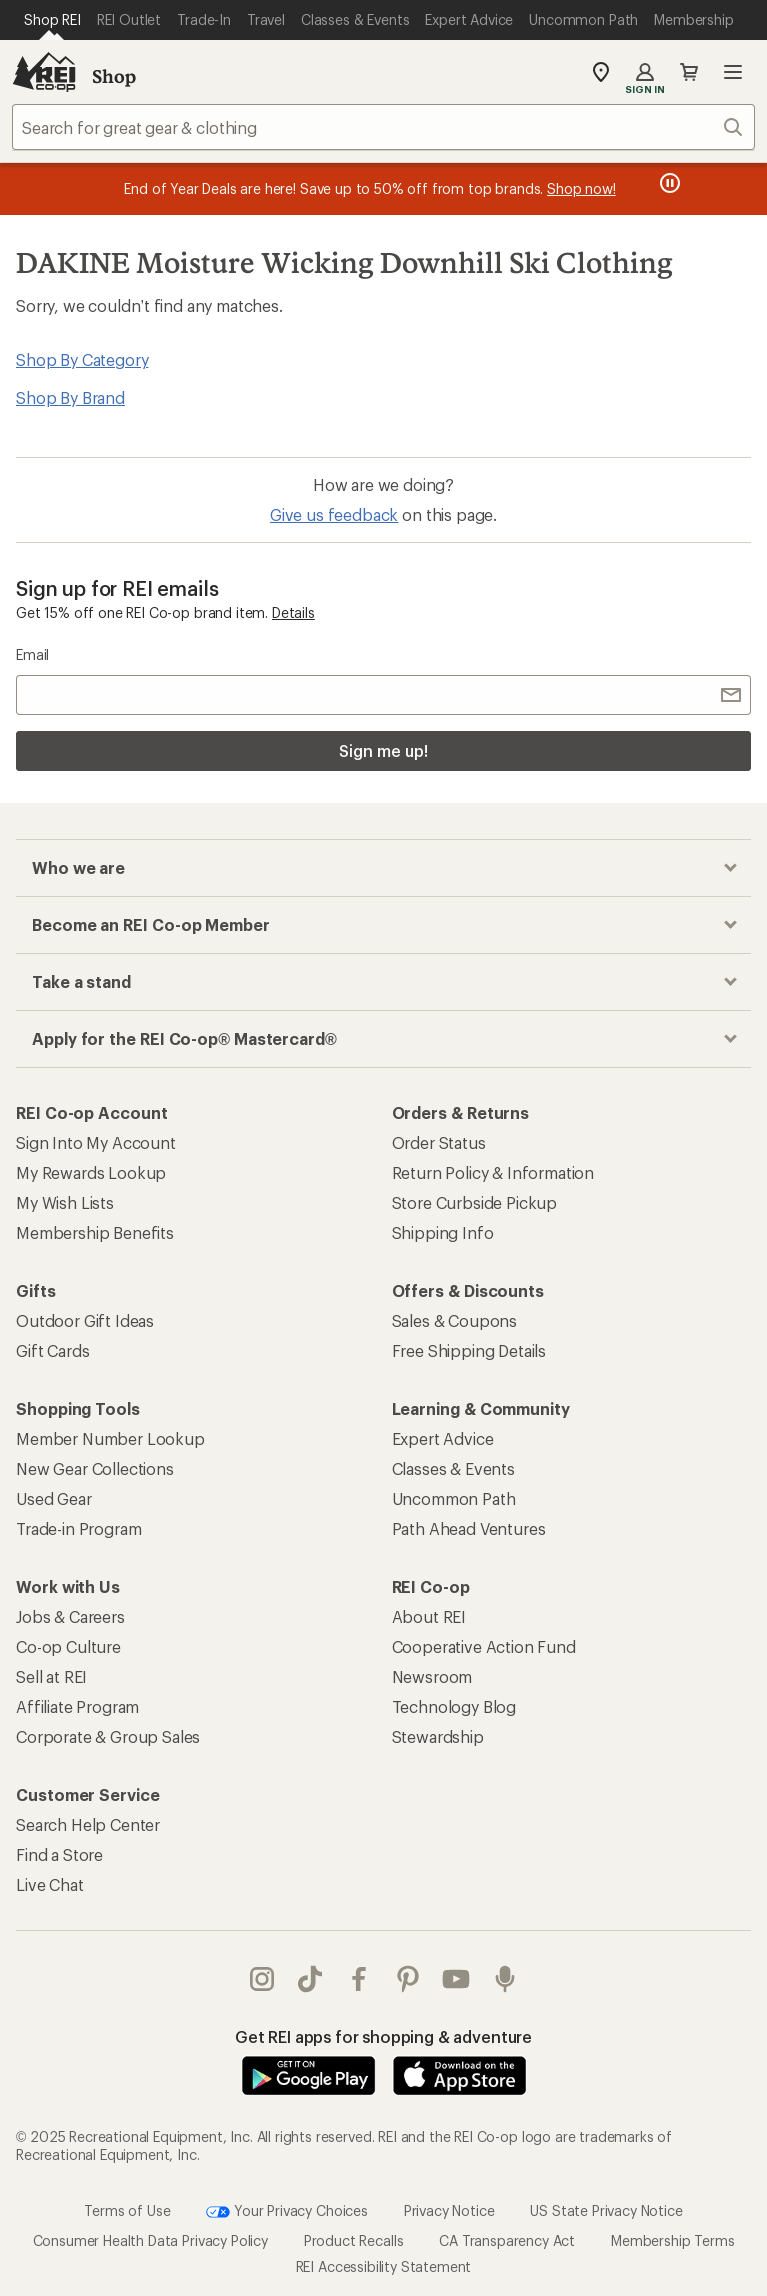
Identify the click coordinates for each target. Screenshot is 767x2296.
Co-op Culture (68, 1646)
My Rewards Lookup (91, 1172)
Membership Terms (672, 2240)
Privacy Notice (449, 2210)
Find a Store (59, 1854)
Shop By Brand (70, 397)
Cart (689, 72)
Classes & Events (453, 1468)
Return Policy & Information (493, 1172)
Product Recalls (354, 2240)
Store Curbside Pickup (475, 1202)
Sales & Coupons (455, 1320)
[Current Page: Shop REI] (52, 20)
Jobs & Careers (70, 1616)
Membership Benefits (95, 1232)
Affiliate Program (77, 1706)
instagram (262, 1979)
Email (32, 654)
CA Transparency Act (507, 2240)
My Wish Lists (65, 1202)
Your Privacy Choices (287, 2212)
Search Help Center (88, 1824)
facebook (359, 1979)
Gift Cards (52, 1350)
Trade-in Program (78, 1528)
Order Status (439, 1142)
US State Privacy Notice (606, 2210)
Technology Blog (454, 1706)
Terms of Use (127, 2210)
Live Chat (50, 1884)
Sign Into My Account (96, 1142)
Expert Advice (443, 1438)
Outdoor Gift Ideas (85, 1320)
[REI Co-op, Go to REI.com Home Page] (44, 72)
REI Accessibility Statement (384, 2266)
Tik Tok (310, 1979)
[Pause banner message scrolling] (668, 183)
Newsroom (432, 1676)
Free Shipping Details (469, 1350)
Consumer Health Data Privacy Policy (150, 2240)
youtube (456, 1979)
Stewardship (438, 1736)
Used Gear (54, 1498)
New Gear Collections (95, 1468)
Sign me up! (383, 750)
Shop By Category (82, 359)
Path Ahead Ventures (469, 1528)
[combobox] (383, 127)
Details (293, 612)
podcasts (505, 1979)
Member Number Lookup (110, 1438)
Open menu (733, 72)
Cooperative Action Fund (484, 1646)
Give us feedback (334, 514)
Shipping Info (443, 1232)
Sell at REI (51, 1676)
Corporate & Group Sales (108, 1736)
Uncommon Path (454, 1498)
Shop (114, 76)
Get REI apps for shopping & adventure (383, 2036)
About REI (429, 1616)
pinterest (408, 1979)
